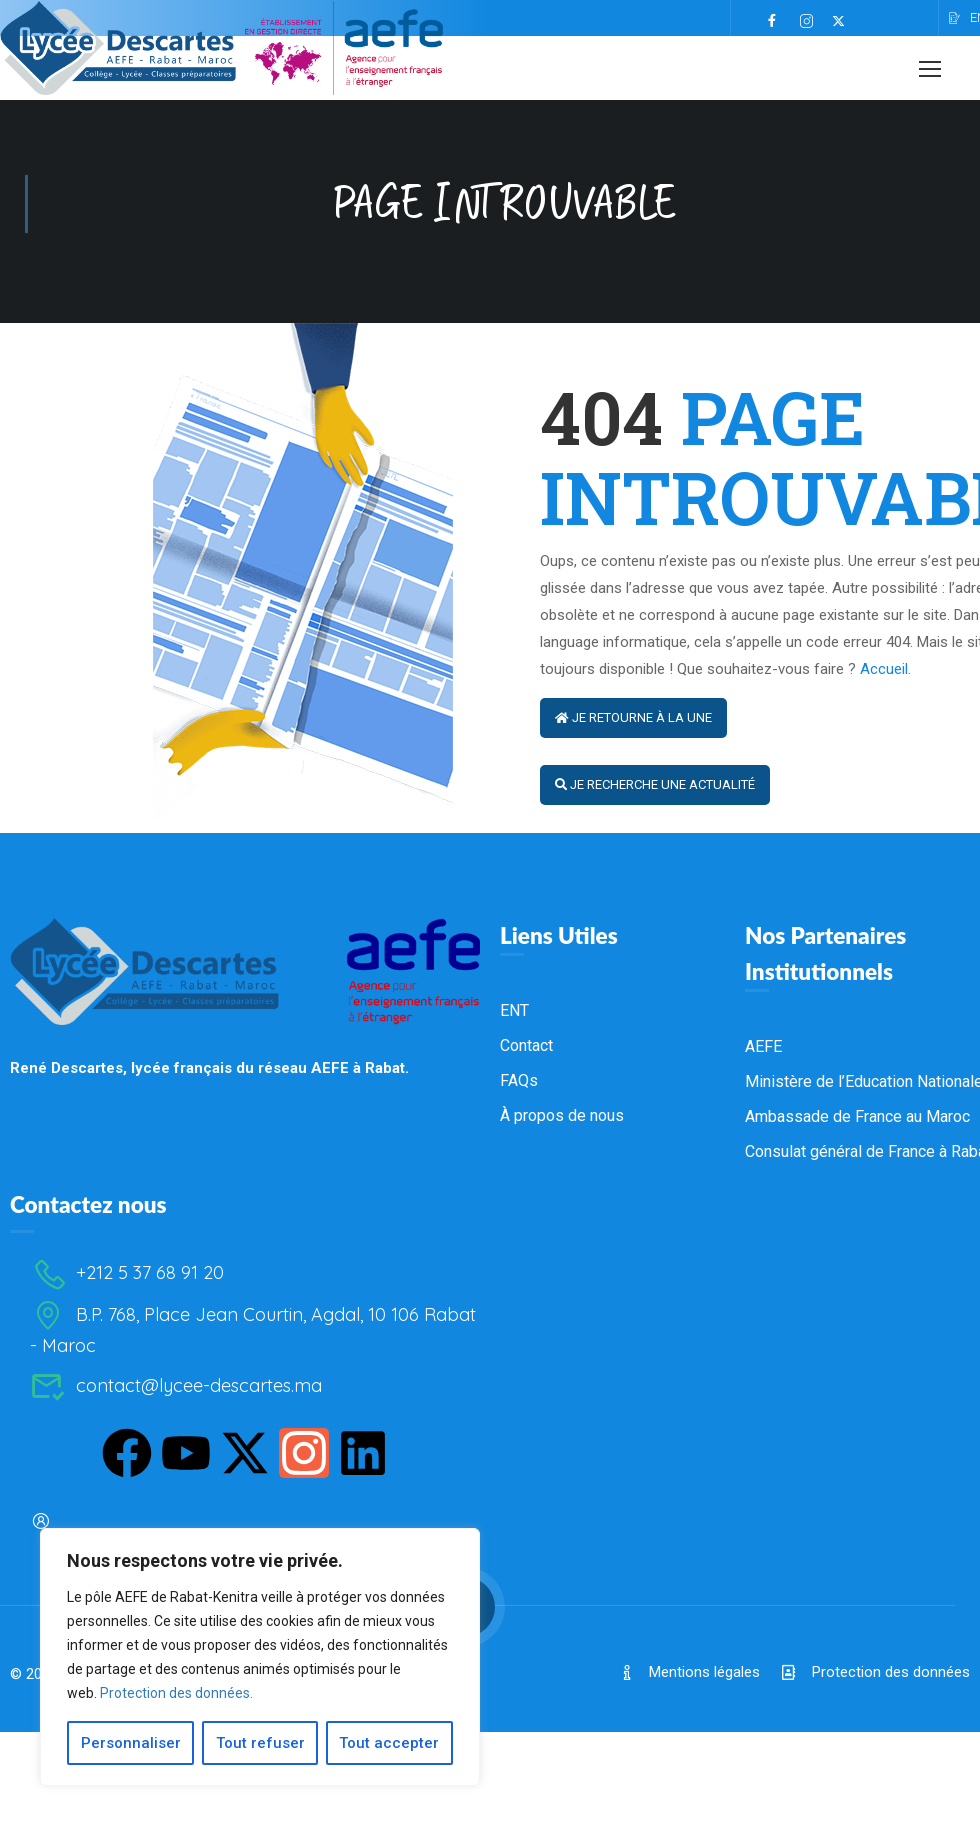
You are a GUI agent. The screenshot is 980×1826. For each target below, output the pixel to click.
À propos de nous (562, 1311)
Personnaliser (131, 1743)
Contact (526, 1241)
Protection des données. (176, 1693)
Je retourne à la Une (633, 734)
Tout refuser (260, 1743)
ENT (514, 1206)
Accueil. (885, 686)
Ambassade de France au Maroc (857, 1312)
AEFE (763, 1242)
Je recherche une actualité (655, 801)
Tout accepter (390, 1743)
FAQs (519, 1276)
